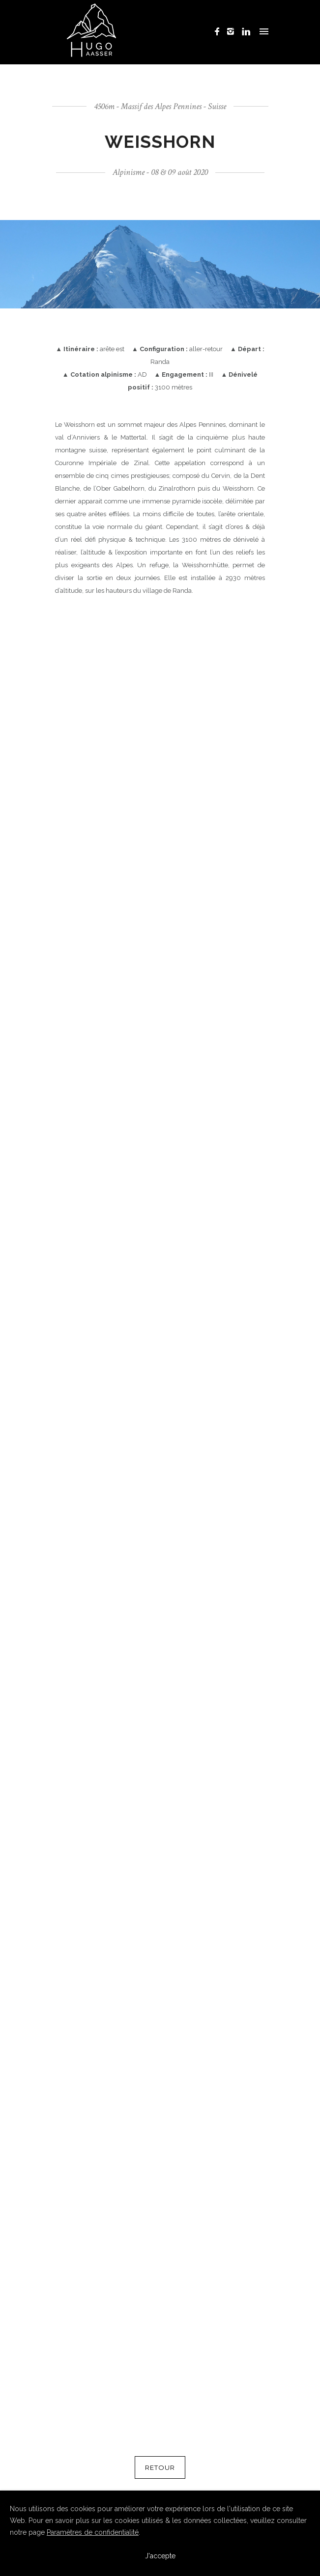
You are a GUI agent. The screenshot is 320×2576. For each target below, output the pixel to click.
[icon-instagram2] (233, 32)
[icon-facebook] (220, 32)
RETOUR (160, 2467)
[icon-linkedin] (246, 32)
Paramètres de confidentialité (93, 2532)
